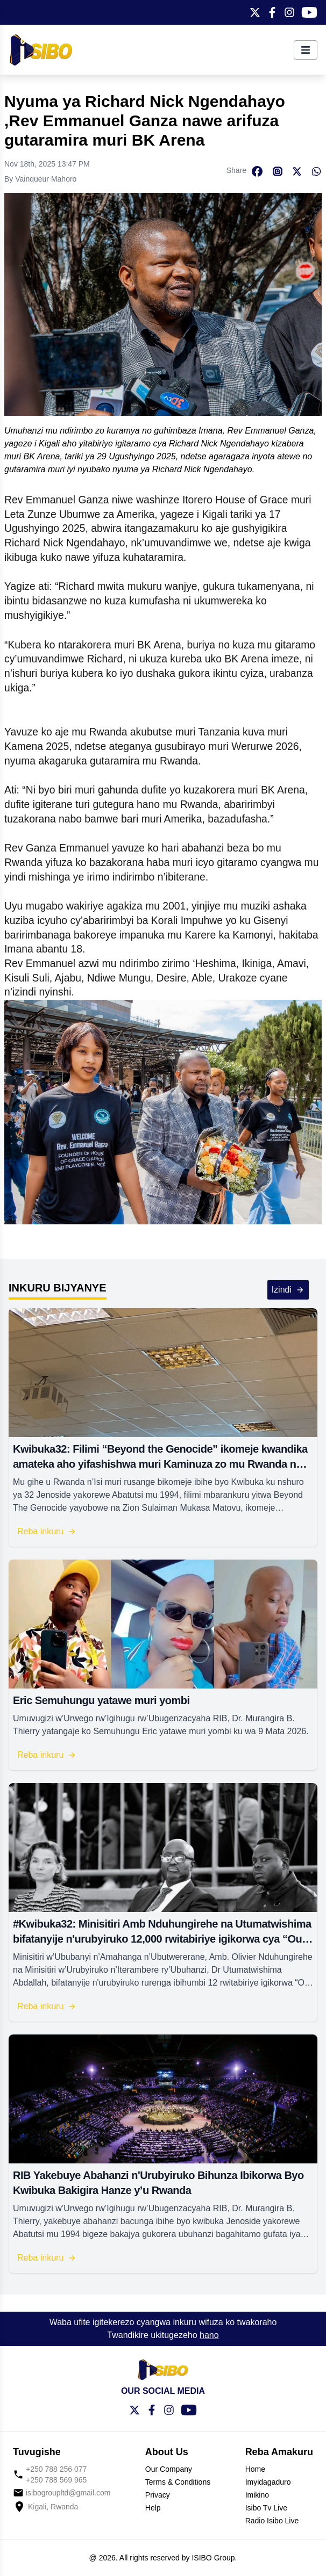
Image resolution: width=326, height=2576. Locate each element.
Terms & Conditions (177, 2482)
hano (209, 2335)
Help (153, 2507)
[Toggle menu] (305, 50)
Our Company (168, 2469)
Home (255, 2469)
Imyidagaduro (268, 2482)
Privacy (157, 2495)
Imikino (257, 2495)
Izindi (288, 1289)
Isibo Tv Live (266, 2507)
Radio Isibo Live (272, 2520)
